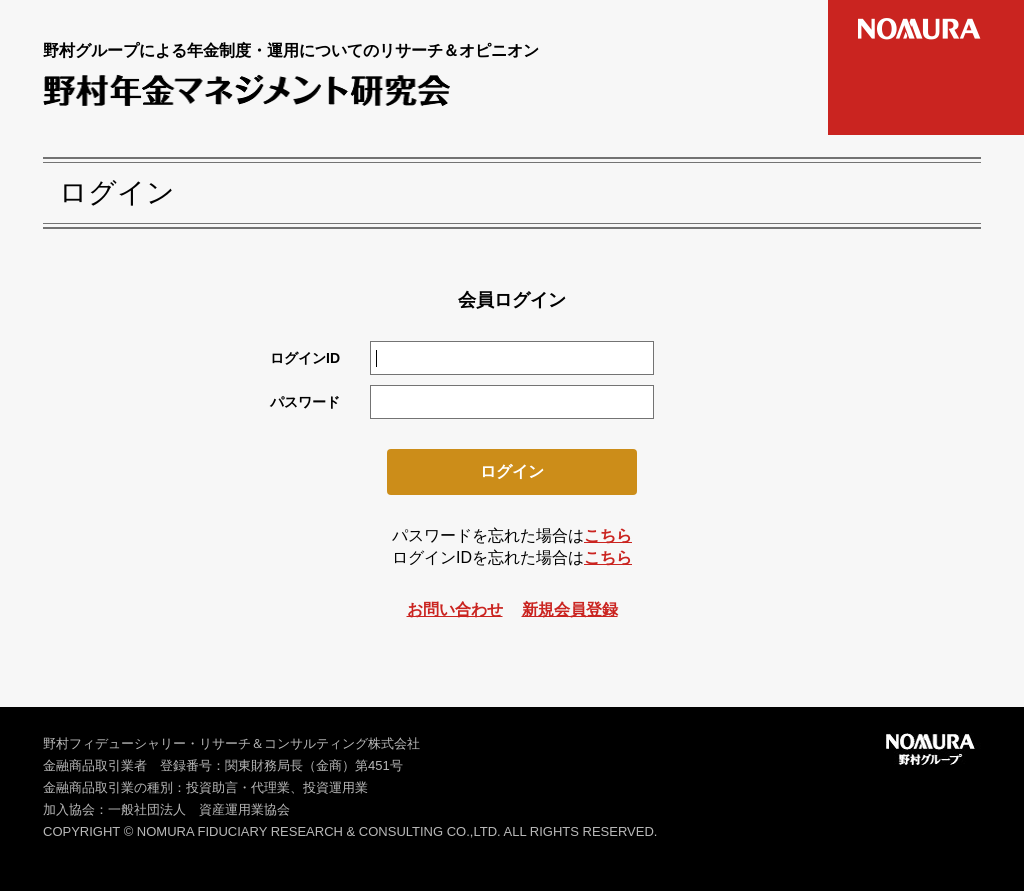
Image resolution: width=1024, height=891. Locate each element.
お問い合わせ (455, 609)
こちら (608, 535)
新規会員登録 (570, 609)
